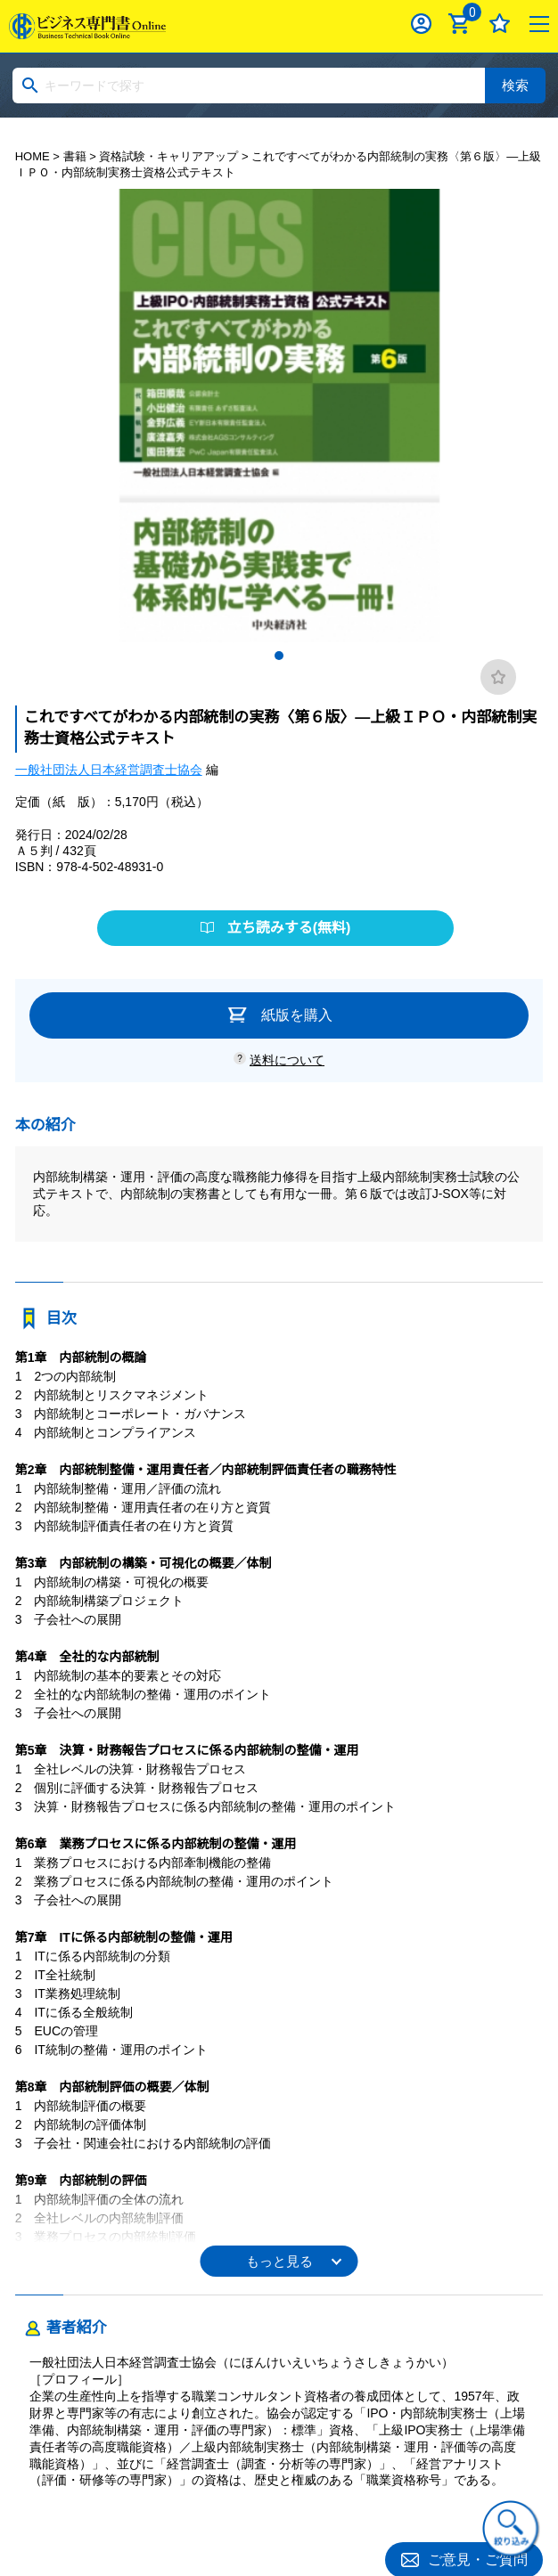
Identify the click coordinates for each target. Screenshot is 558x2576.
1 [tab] (279, 655)
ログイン (421, 23)
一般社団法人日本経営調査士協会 (108, 769)
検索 (515, 85)
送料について (287, 1060)
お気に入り (499, 23)
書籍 (74, 156)
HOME (32, 156)
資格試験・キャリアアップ (168, 156)
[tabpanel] (279, 416)
